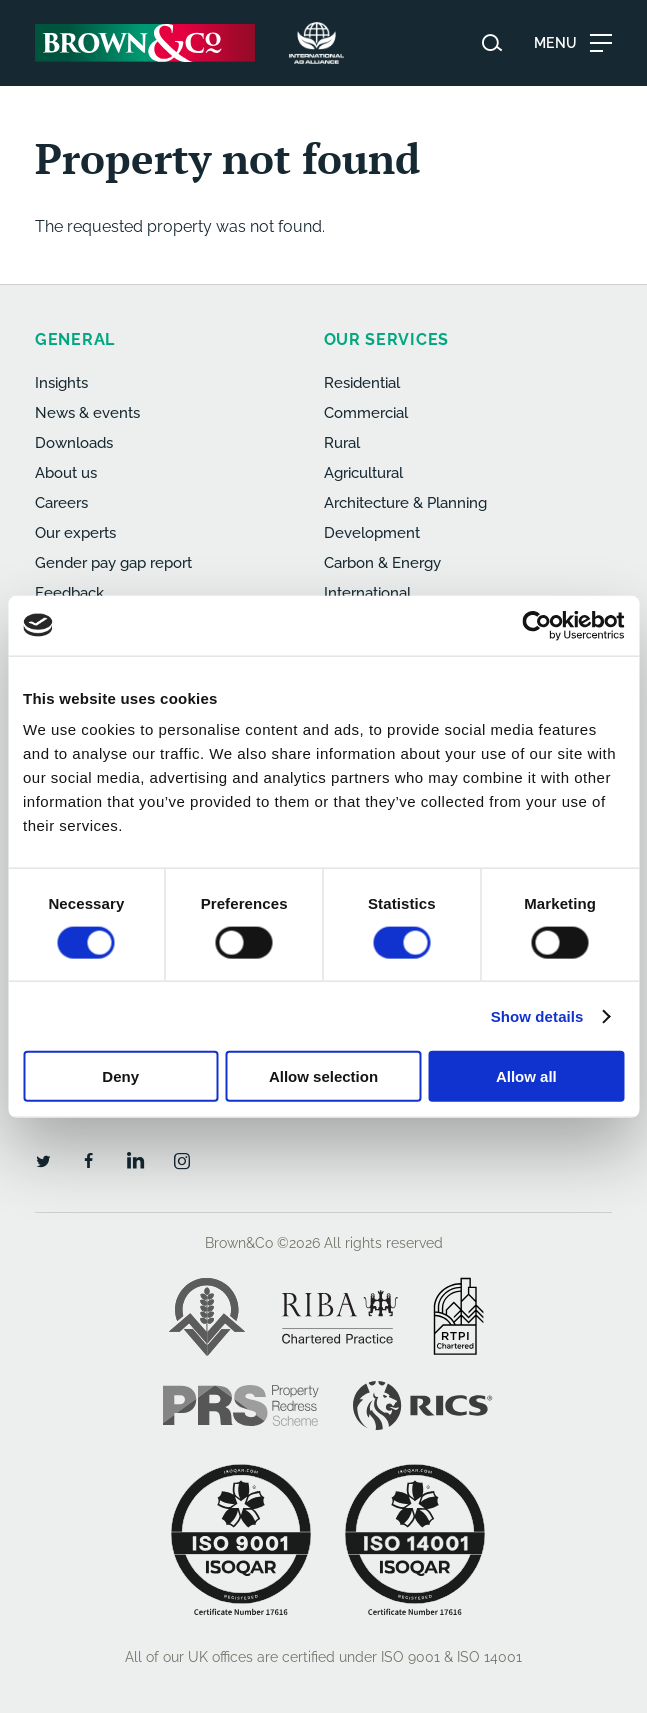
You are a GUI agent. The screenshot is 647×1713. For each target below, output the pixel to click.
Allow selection (323, 1076)
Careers (61, 503)
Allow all (526, 1076)
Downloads (74, 443)
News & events (87, 413)
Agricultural (363, 473)
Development (372, 533)
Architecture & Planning (405, 503)
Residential (362, 383)
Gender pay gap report (113, 563)
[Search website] (492, 43)
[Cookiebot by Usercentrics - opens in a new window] (536, 625)
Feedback (69, 593)
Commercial (366, 413)
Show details (537, 1015)
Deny (120, 1076)
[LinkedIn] (135, 1160)
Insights (61, 383)
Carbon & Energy (382, 563)
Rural (342, 443)
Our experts (75, 533)
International (367, 593)
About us (66, 473)
